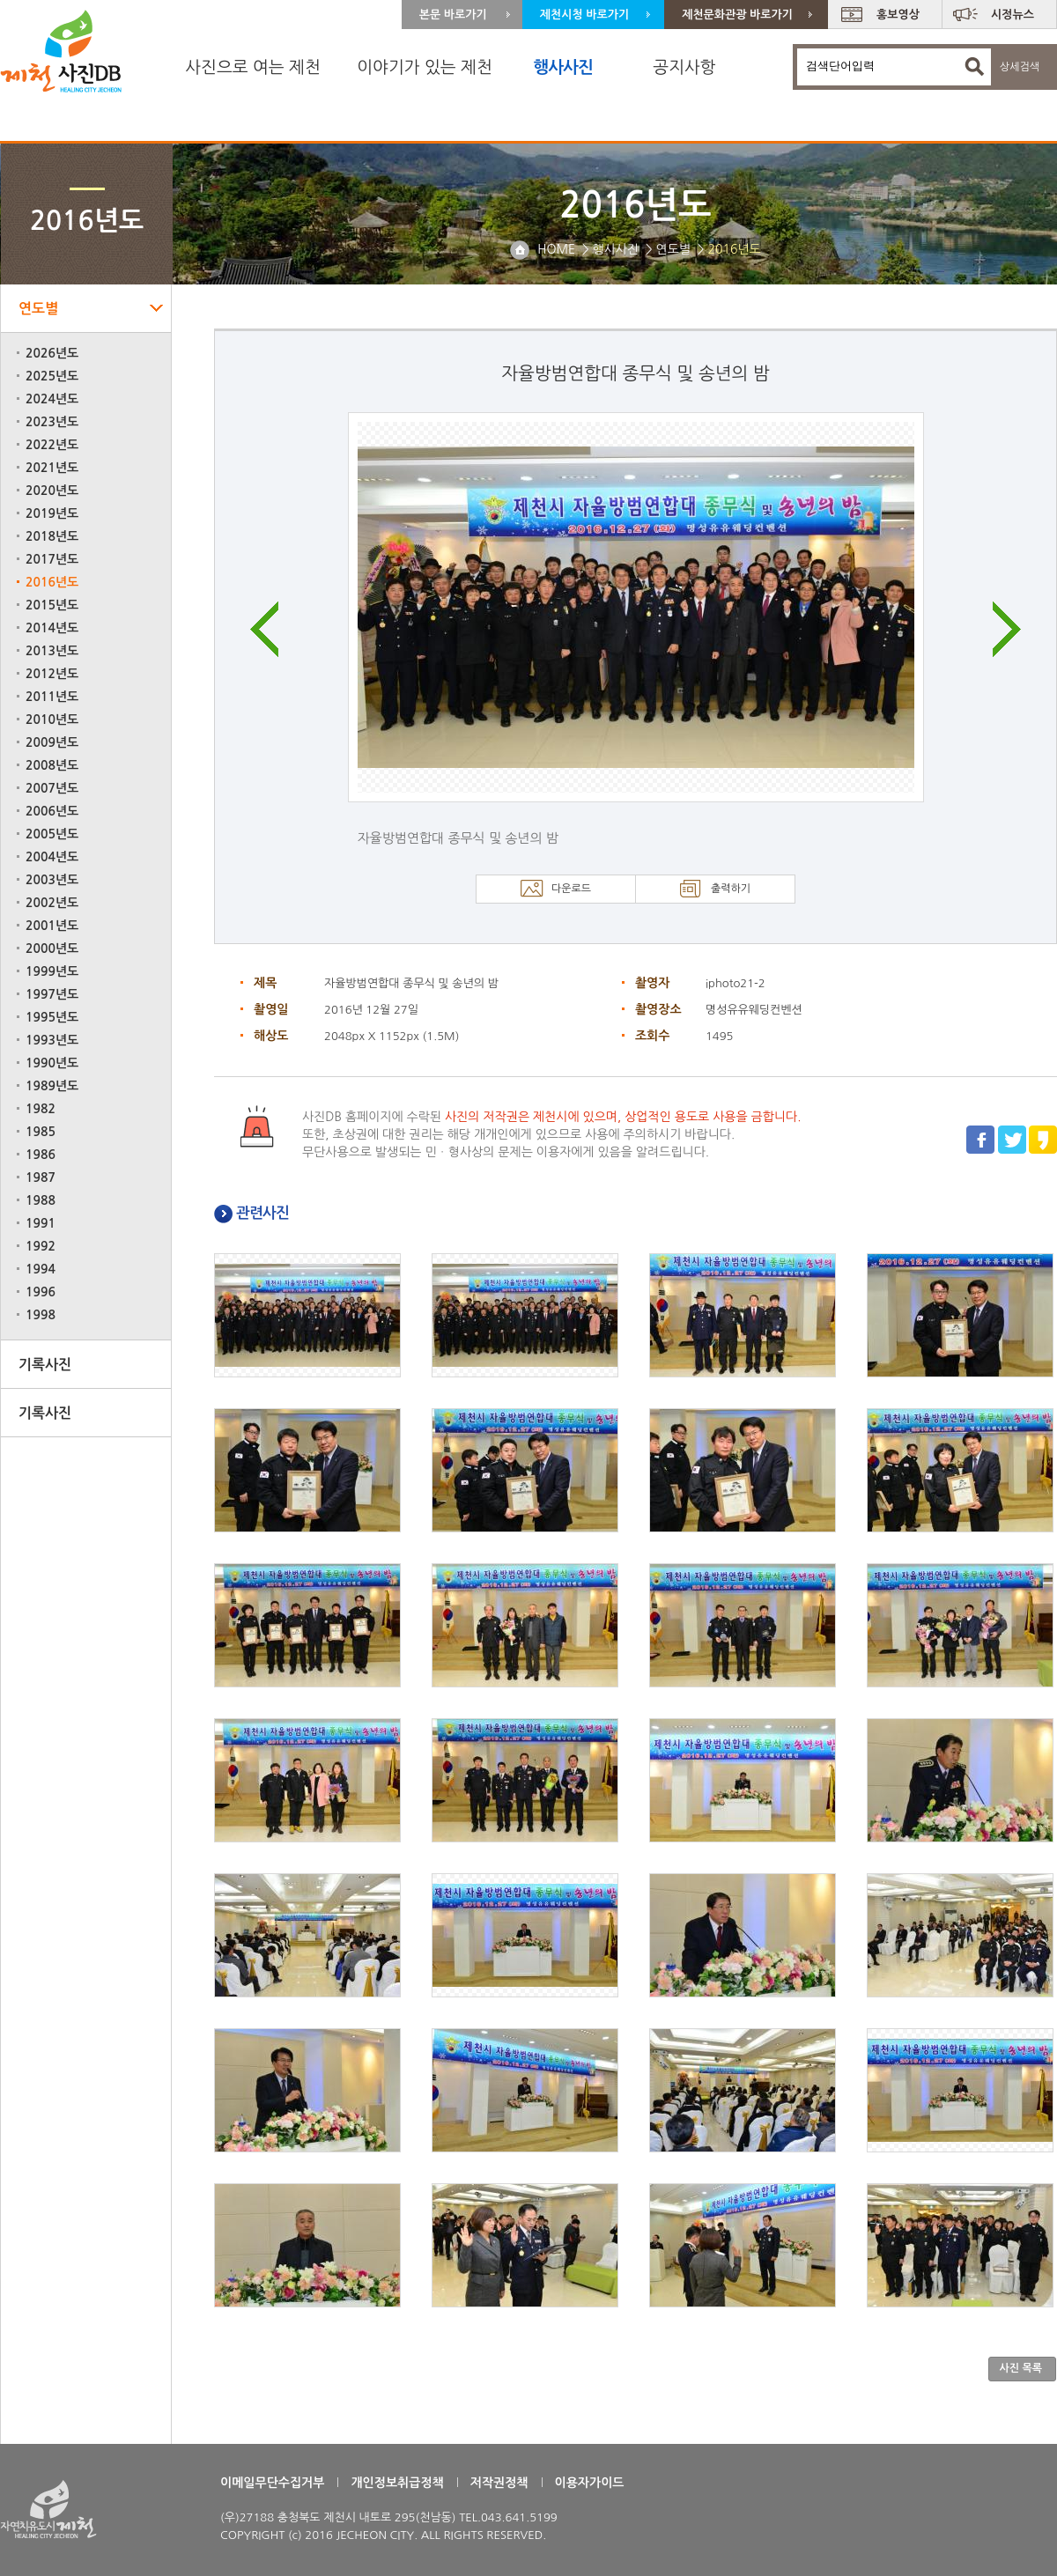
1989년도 (52, 1086)
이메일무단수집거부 (272, 2482)
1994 (40, 1269)
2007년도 (52, 788)
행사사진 (562, 67)
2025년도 (52, 376)
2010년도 (52, 719)
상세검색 (1019, 67)
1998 (40, 1315)
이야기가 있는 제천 (424, 67)
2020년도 (52, 490)
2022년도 (52, 445)
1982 (40, 1109)
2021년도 (52, 467)
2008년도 (52, 765)
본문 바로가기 (453, 14)
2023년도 (52, 422)
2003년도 (52, 880)
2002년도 (52, 903)
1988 (40, 1200)
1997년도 (52, 994)
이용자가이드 (590, 2482)
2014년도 (52, 628)
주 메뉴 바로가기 (0, 0)
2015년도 (52, 605)
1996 (40, 1292)
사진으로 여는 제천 (253, 67)
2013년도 (52, 651)
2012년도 (52, 674)
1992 (40, 1246)
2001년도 (52, 925)
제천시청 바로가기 (584, 14)
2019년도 (52, 513)
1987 (40, 1177)
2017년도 (52, 559)
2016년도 (52, 582)
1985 (40, 1132)
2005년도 (52, 834)
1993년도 (52, 1040)
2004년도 (52, 857)
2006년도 (52, 811)
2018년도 (52, 536)
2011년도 (52, 696)
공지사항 (684, 67)
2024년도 (52, 399)
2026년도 (52, 353)
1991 (40, 1223)
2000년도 (52, 948)
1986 (40, 1154)
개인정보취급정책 (397, 2482)
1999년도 (52, 971)
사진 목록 (1021, 2368)
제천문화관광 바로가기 (737, 14)
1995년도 (52, 1017)
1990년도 (52, 1063)
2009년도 (52, 742)
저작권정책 (499, 2482)
